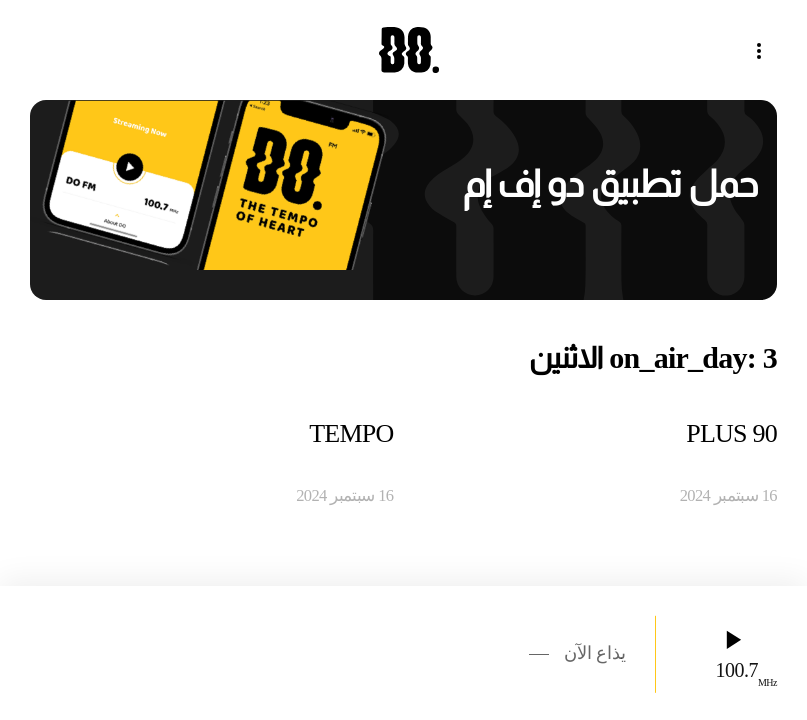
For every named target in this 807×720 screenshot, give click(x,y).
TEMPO (351, 433)
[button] (767, 50)
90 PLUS (731, 433)
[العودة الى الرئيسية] (404, 50)
